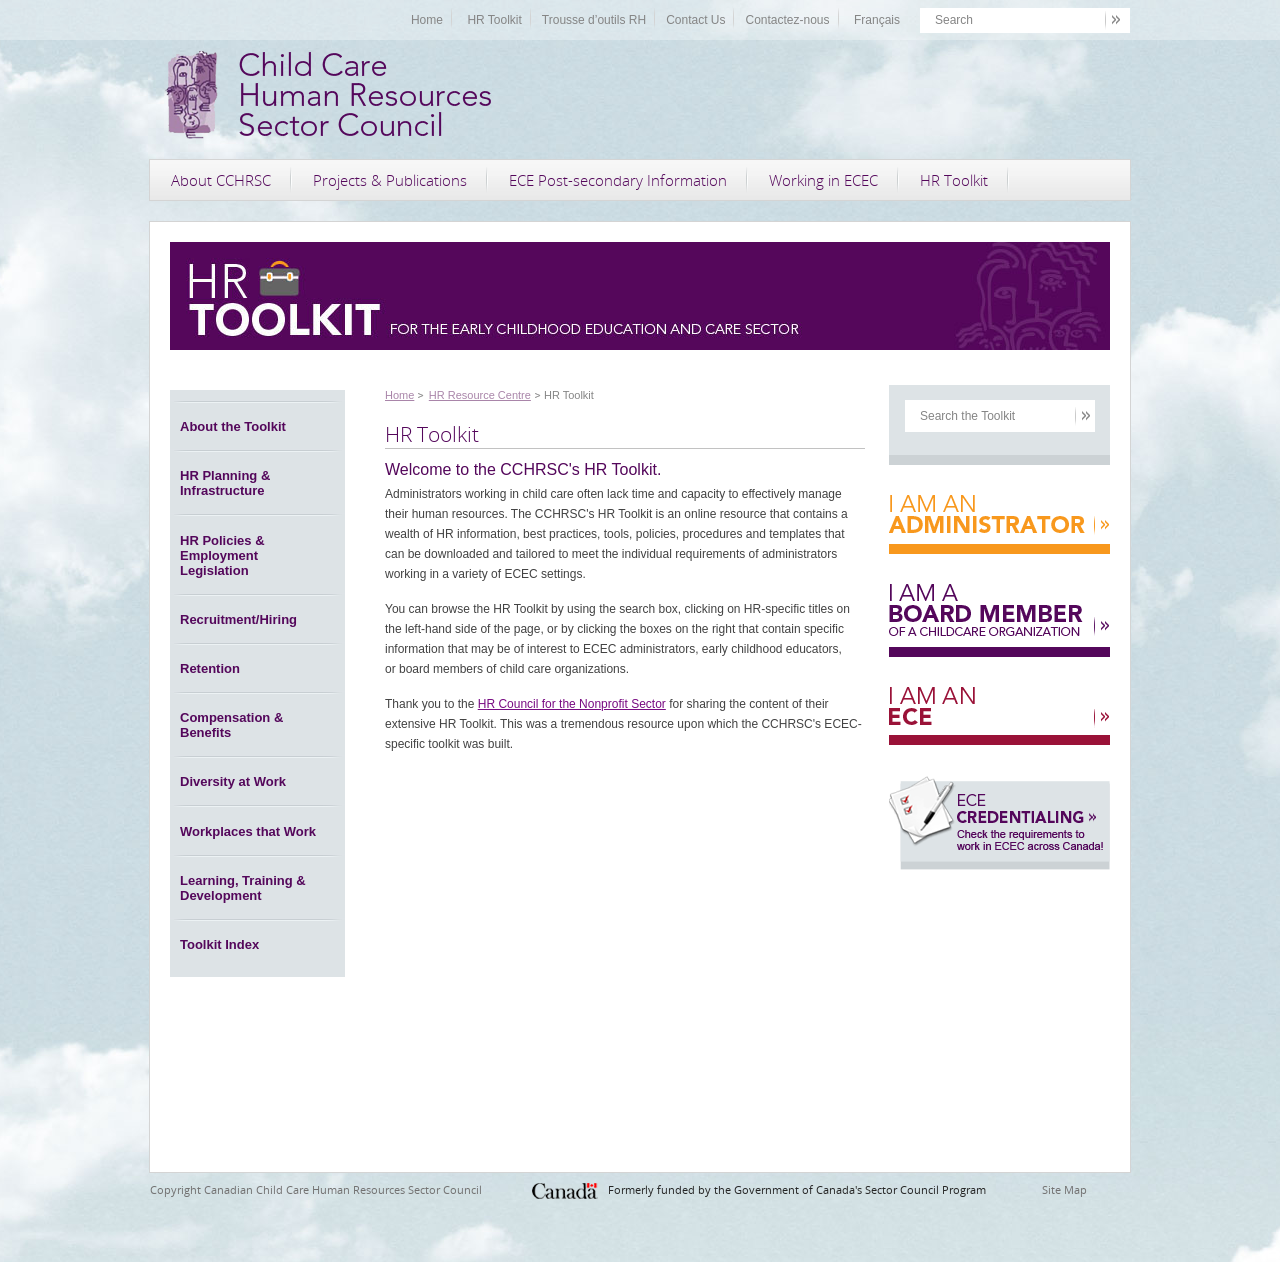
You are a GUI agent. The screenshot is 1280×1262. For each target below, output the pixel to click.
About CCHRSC (221, 180)
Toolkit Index (219, 944)
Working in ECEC (823, 180)
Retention (210, 668)
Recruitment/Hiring (238, 619)
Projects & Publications (390, 180)
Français (877, 20)
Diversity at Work (233, 781)
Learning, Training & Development (243, 888)
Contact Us (695, 20)
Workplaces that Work (248, 831)
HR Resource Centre (480, 395)
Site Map (1064, 1189)
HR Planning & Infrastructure (225, 483)
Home (427, 20)
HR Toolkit (494, 20)
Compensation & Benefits (231, 725)
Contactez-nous (787, 20)
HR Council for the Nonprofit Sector (572, 704)
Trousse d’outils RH (594, 20)
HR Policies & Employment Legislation (222, 555)
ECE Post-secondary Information (618, 180)
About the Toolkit (233, 426)
